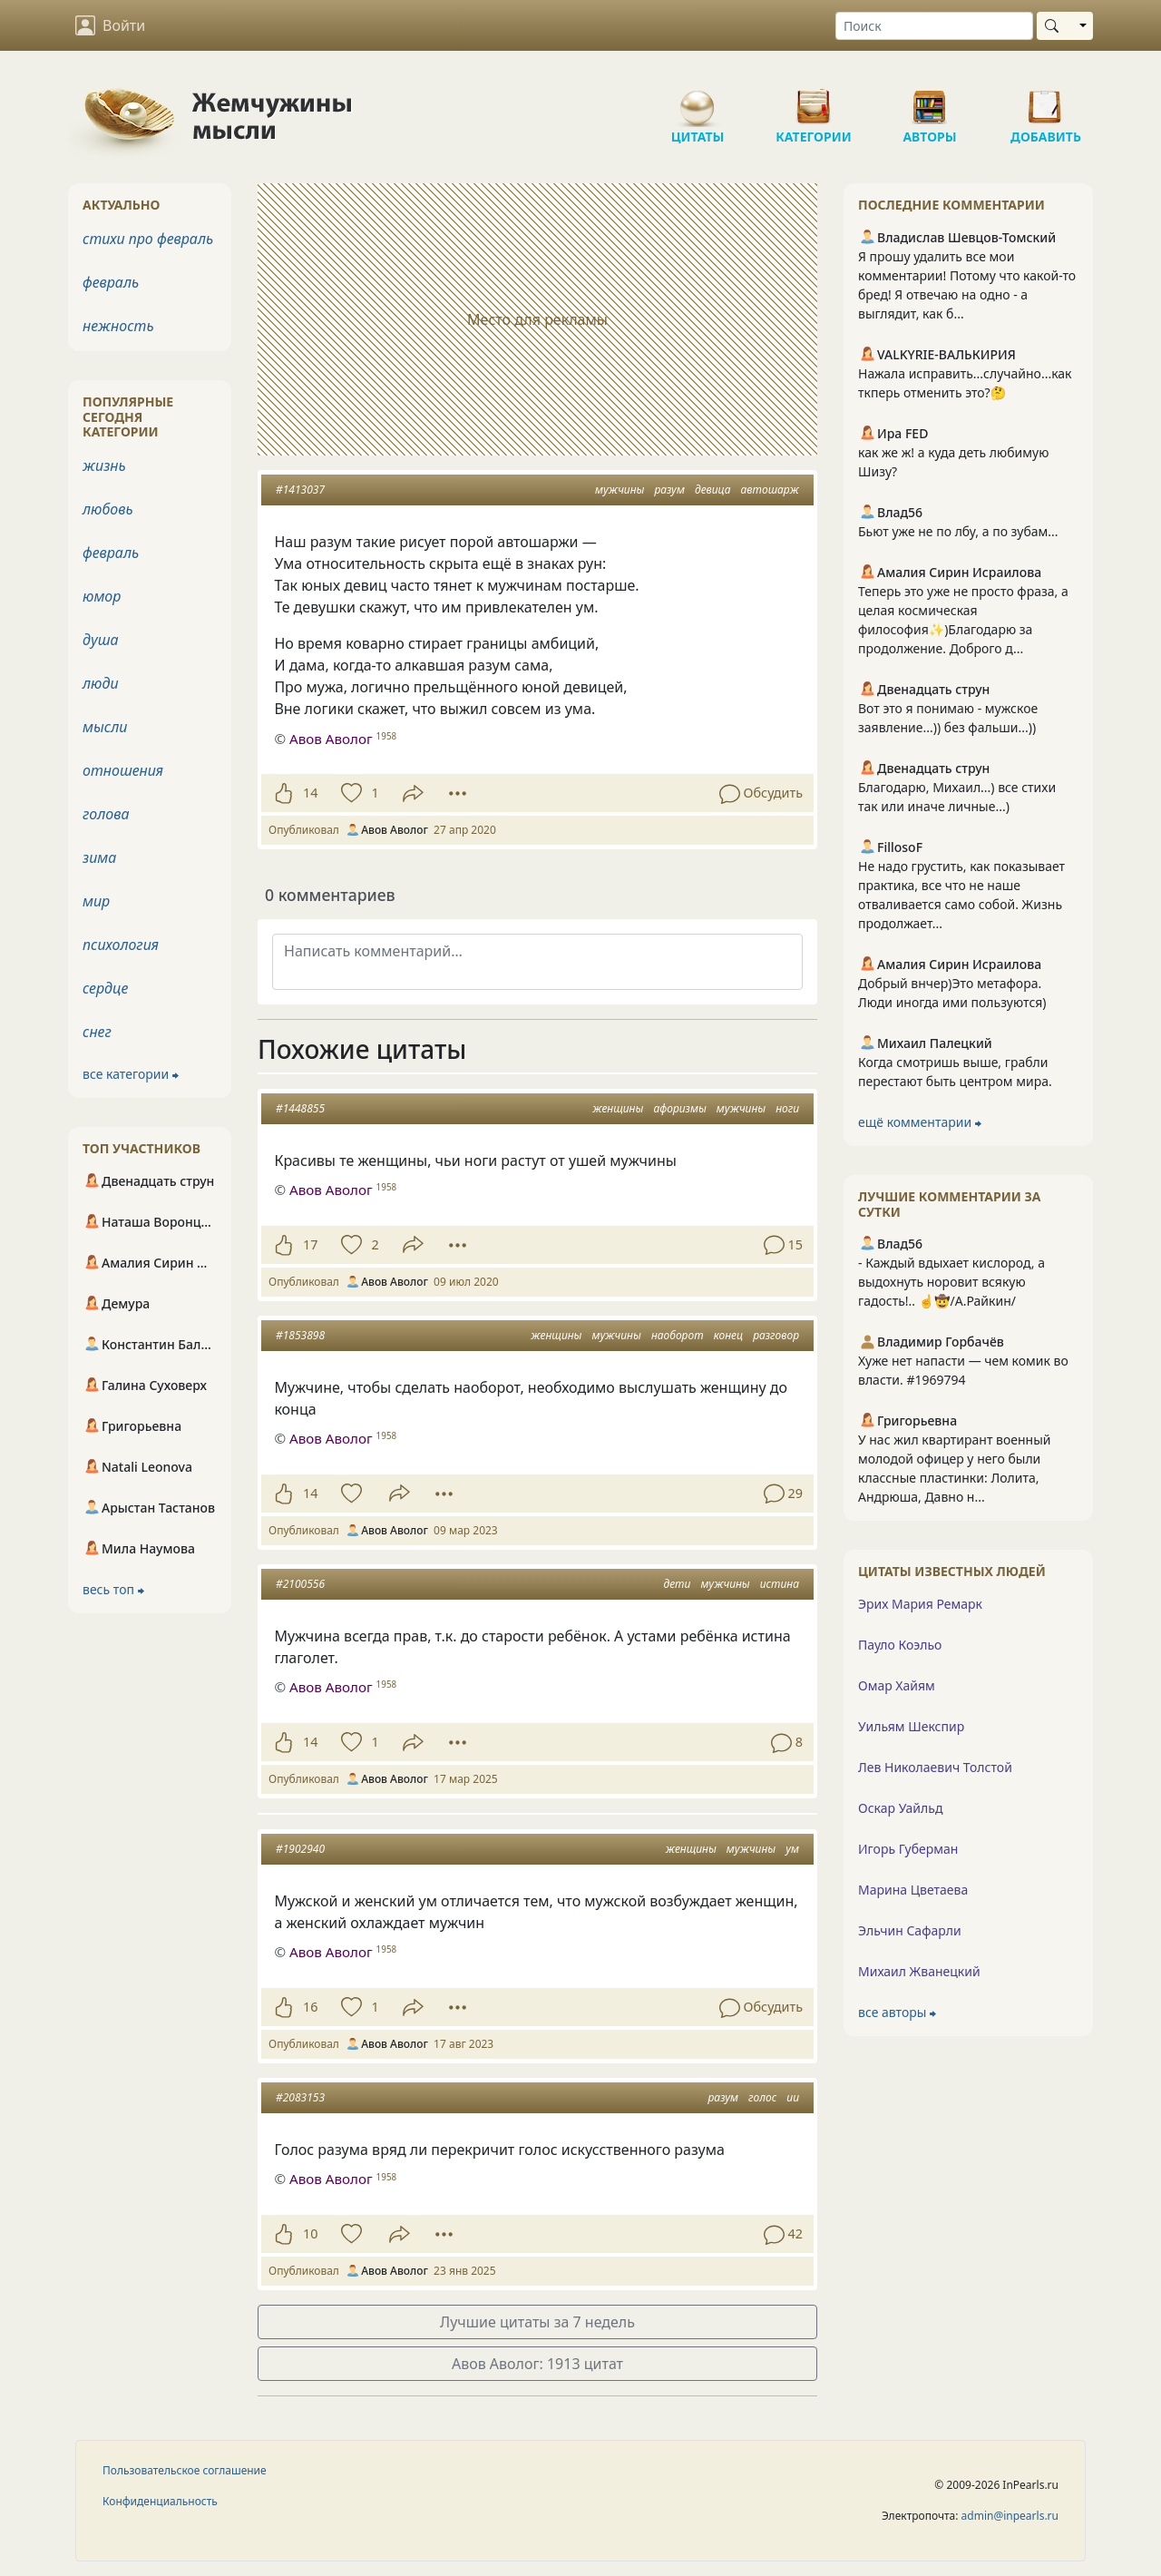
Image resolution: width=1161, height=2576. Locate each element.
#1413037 (300, 489)
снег (97, 1032)
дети (676, 1584)
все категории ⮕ (131, 1073)
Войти (110, 25)
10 (310, 2233)
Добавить (1046, 100)
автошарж (770, 489)
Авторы (930, 100)
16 (310, 2006)
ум (792, 1848)
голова (106, 814)
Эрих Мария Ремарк (920, 1603)
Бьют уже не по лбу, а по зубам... (958, 531)
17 (310, 1244)
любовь (108, 509)
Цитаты (697, 100)
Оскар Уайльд (900, 1808)
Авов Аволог (331, 1189)
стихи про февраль (148, 239)
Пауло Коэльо (899, 1644)
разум (669, 489)
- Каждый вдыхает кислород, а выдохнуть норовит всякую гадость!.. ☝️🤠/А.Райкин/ (951, 1281)
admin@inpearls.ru (1010, 2515)
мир (96, 901)
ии (792, 2097)
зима (99, 857)
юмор (102, 596)
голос (762, 2097)
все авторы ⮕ (897, 2012)
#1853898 (300, 1335)
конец (728, 1335)
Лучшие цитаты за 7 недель (537, 2322)
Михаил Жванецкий (919, 1971)
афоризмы (679, 1108)
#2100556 (300, 1584)
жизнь (104, 465)
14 (310, 792)
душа (101, 640)
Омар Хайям (896, 1685)
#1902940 (300, 1848)
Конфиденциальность (160, 2501)
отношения (123, 770)
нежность (118, 326)
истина (779, 1584)
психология (121, 945)
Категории (813, 100)
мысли (105, 727)
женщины (617, 1108)
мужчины (619, 489)
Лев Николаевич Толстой (935, 1767)
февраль (111, 282)
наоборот (677, 1335)
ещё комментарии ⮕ (919, 1122)
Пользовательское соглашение (184, 2470)
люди (101, 683)
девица (712, 489)
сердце (105, 988)
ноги (787, 1108)
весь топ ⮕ (113, 1589)
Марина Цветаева (913, 1889)
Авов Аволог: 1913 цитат (537, 2364)
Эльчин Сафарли (909, 1930)
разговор (776, 1335)
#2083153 (300, 2097)
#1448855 (300, 1108)
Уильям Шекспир (911, 1726)
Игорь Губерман (908, 1848)
